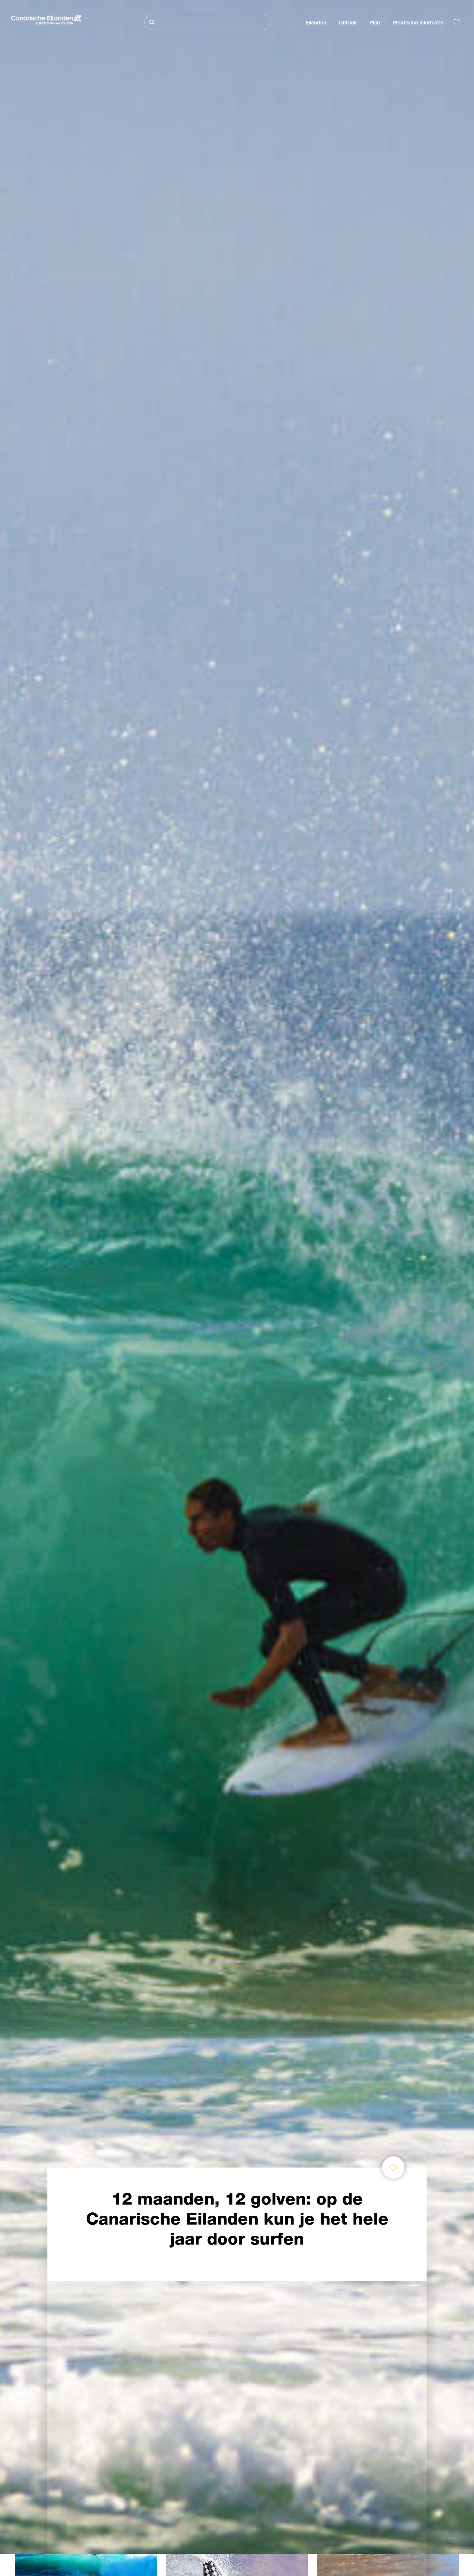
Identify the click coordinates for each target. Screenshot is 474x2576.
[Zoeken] (207, 22)
